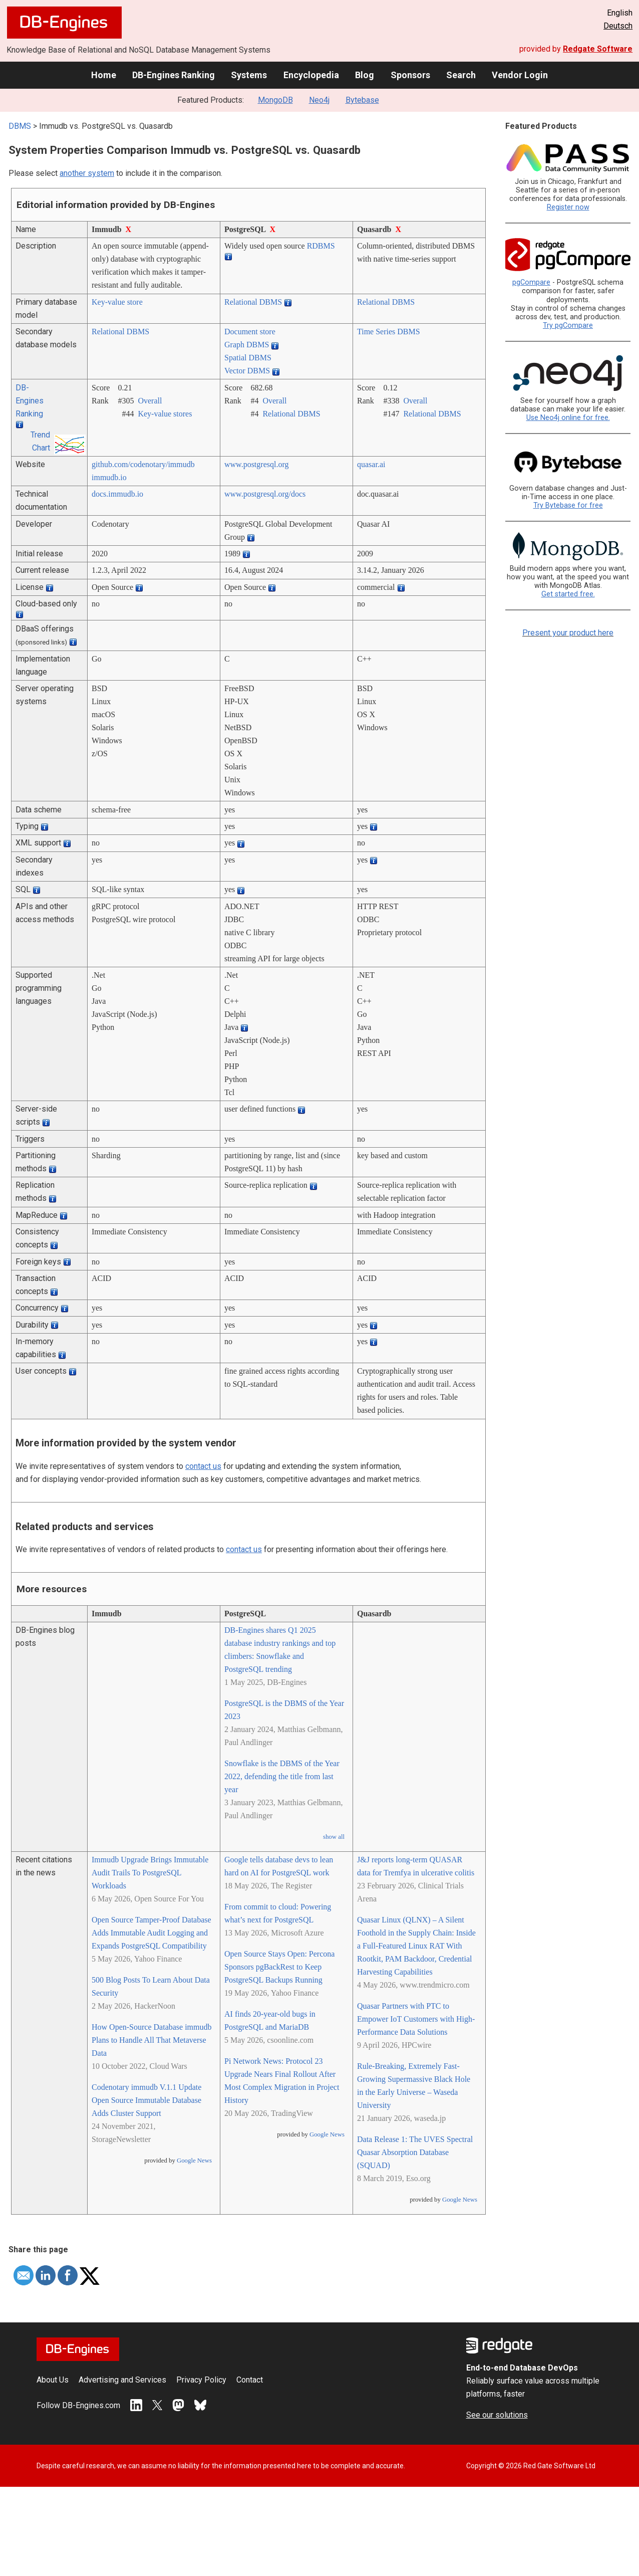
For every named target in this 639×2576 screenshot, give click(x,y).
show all (334, 1836)
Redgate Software (597, 49)
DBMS (20, 126)
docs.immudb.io (117, 494)
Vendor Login (520, 75)
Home (103, 75)
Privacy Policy (201, 2380)
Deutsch (617, 26)
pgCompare (531, 282)
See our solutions (497, 2415)
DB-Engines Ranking (173, 75)
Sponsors (410, 75)
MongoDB (275, 100)
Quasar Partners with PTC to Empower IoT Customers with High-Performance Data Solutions (416, 2019)
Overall (150, 400)
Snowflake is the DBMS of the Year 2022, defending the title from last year (282, 1776)
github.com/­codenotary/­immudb (143, 464)
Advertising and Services (122, 2380)
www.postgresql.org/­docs (264, 494)
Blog (364, 75)
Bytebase (362, 100)
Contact (249, 2380)
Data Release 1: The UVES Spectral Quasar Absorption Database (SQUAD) (415, 2152)
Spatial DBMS (247, 357)
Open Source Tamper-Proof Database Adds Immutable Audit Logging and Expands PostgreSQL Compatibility (151, 1932)
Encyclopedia (311, 75)
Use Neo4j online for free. (568, 417)
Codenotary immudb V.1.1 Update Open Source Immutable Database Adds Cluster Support (146, 2100)
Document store (249, 331)
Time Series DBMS (388, 331)
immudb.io (109, 477)
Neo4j (319, 100)
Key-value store (117, 302)
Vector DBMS (247, 370)
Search (461, 75)
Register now (568, 207)
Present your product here (567, 632)
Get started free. (568, 594)
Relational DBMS (253, 302)
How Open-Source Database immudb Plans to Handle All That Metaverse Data (152, 2040)
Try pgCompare (568, 325)
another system (87, 173)
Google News (194, 2160)
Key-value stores (165, 413)
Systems (249, 75)
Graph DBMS (246, 344)
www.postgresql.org (256, 464)
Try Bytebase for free (568, 505)
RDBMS (321, 246)
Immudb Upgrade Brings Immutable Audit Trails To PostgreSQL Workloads (150, 1872)
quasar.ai (371, 464)
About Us (53, 2380)
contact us (203, 1466)
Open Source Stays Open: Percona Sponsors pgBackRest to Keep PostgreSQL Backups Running (279, 1967)
